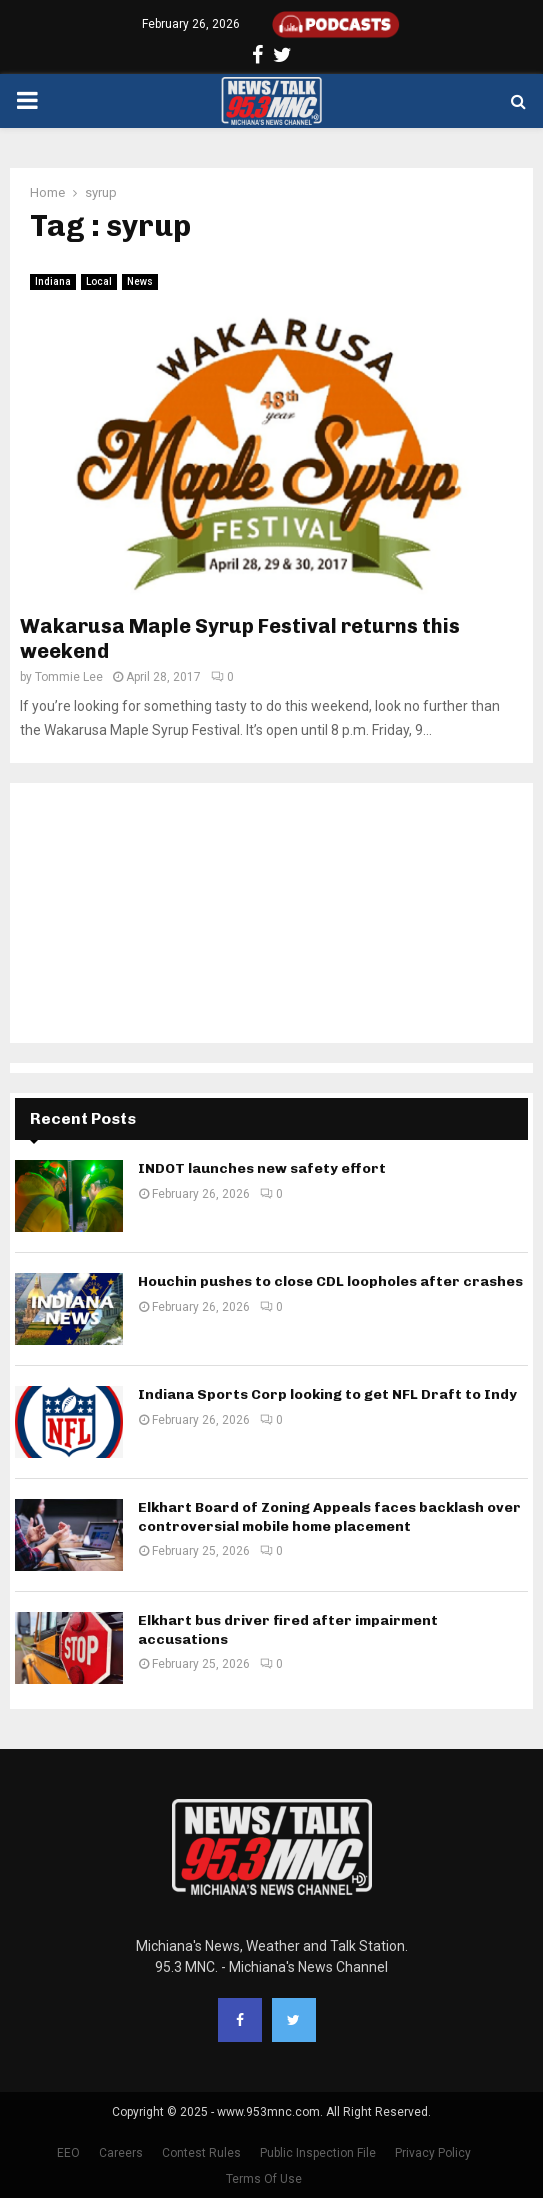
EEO (68, 2153)
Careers (121, 2153)
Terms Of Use (264, 2179)
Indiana (53, 281)
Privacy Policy (433, 2153)
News (140, 281)
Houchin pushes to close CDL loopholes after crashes (330, 1281)
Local (99, 281)
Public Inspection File (318, 2153)
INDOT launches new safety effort (262, 1168)
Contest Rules (201, 2153)
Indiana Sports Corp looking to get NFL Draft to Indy (327, 1394)
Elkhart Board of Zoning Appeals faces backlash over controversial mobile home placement (329, 1516)
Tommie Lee (69, 677)
